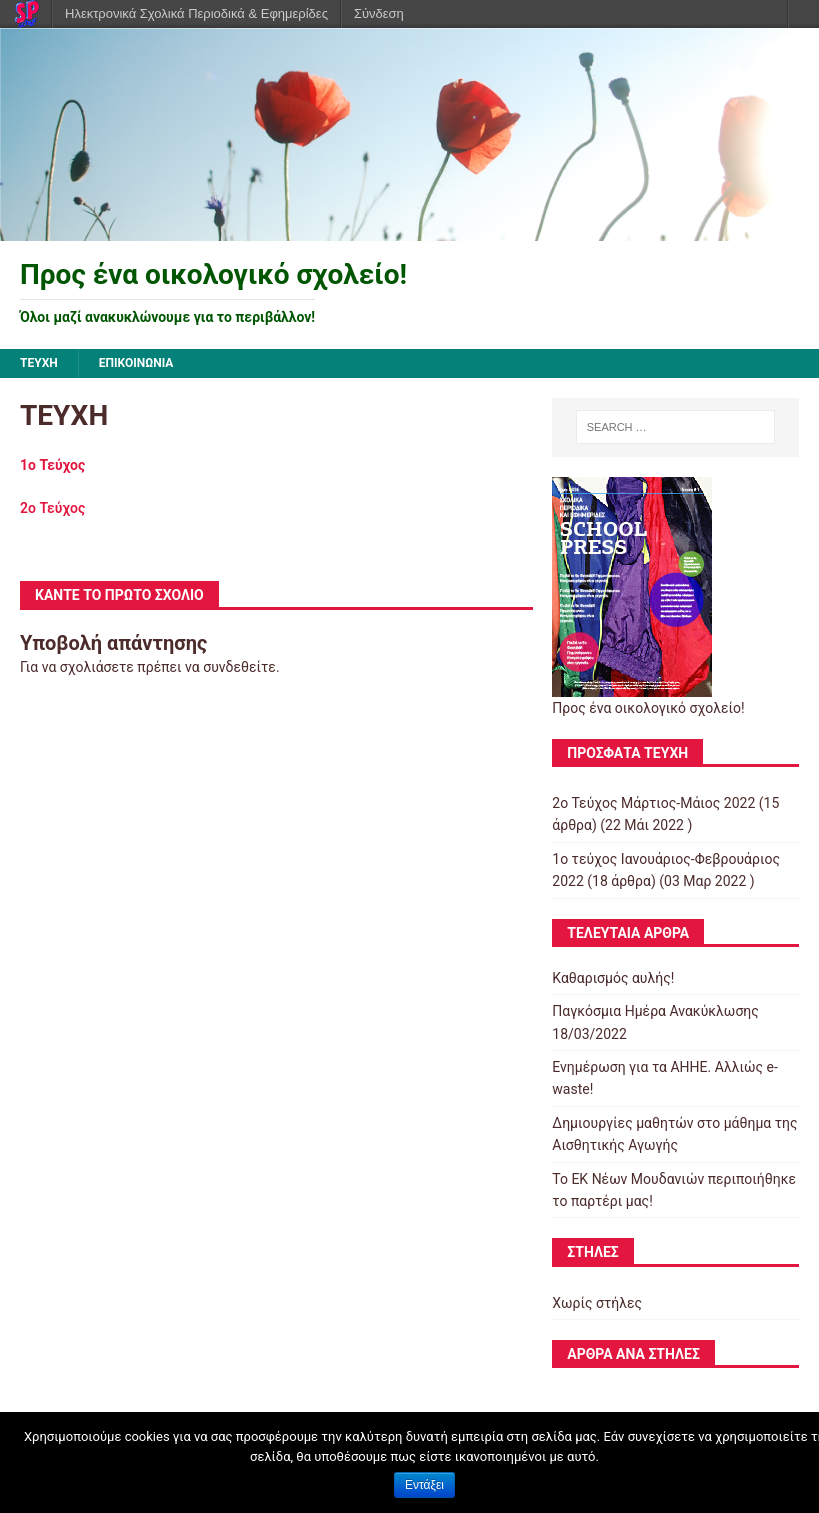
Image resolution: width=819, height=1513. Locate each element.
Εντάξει (424, 1485)
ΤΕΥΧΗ (39, 363)
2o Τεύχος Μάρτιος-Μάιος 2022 (653, 803)
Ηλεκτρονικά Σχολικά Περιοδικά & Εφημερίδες (196, 13)
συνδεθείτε (239, 667)
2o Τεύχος (52, 508)
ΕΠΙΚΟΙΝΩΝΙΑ (136, 363)
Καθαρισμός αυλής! (613, 978)
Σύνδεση (379, 13)
